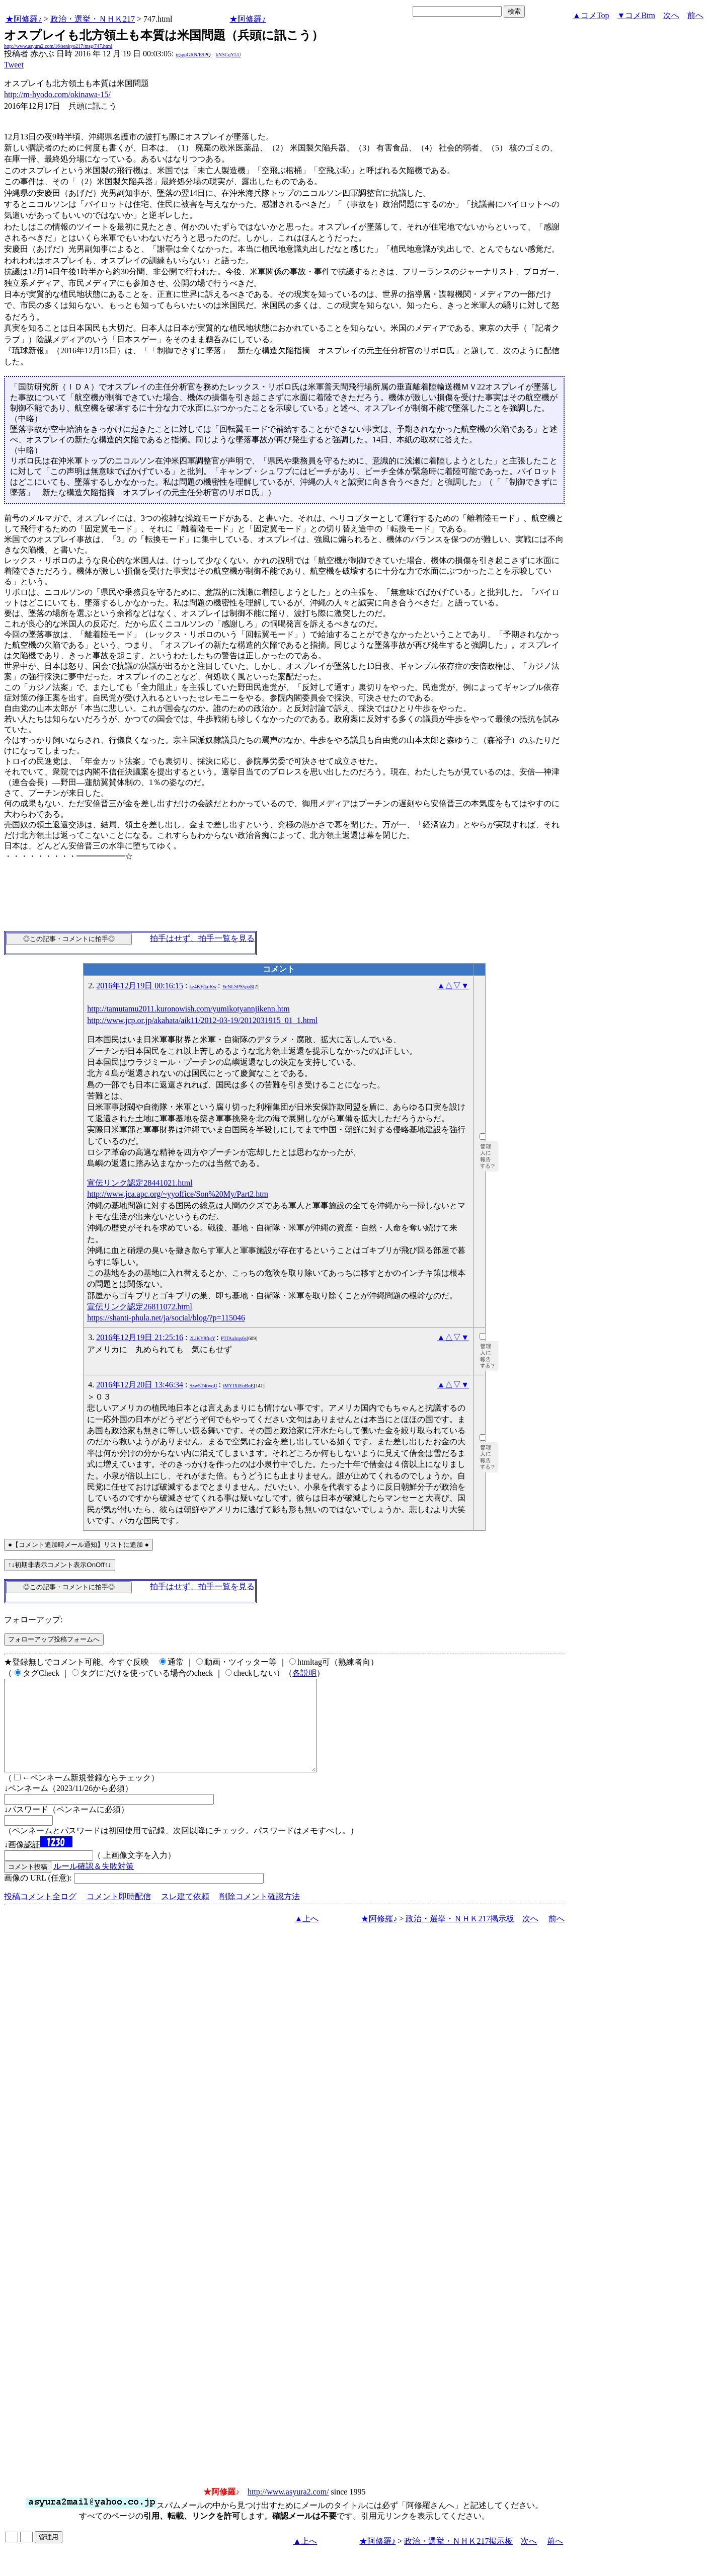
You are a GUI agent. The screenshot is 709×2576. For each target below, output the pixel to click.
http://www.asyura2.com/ (288, 2510)
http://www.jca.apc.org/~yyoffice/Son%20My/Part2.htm (177, 1194)
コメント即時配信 (119, 1914)
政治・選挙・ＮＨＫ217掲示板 (460, 1936)
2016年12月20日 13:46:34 (139, 1384)
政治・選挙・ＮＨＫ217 (92, 19)
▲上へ (307, 1936)
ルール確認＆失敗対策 (93, 1884)
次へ (671, 15)
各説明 (304, 1673)
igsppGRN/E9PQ (193, 54)
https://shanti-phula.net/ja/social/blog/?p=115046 (166, 1317)
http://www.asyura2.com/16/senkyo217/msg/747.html (58, 46)
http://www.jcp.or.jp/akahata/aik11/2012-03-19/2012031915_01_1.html (202, 1020)
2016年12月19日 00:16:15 (139, 985)
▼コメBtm (636, 15)
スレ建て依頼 (185, 1914)
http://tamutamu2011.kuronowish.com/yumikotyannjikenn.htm (188, 1008)
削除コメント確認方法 (259, 1914)
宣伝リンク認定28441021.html (139, 1183)
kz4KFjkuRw (203, 986)
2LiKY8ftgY (202, 1338)
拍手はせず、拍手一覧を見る (202, 938)
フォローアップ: (33, 1619)
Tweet (14, 64)
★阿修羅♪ (24, 19)
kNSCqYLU (228, 54)
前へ (695, 15)
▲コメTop (591, 15)
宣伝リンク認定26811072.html (139, 1306)
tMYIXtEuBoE (238, 1385)
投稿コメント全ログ (40, 1914)
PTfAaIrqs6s (234, 1338)
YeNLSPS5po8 (237, 986)
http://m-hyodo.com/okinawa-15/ (57, 94)
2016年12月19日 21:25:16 (139, 1337)
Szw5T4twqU (204, 1385)
